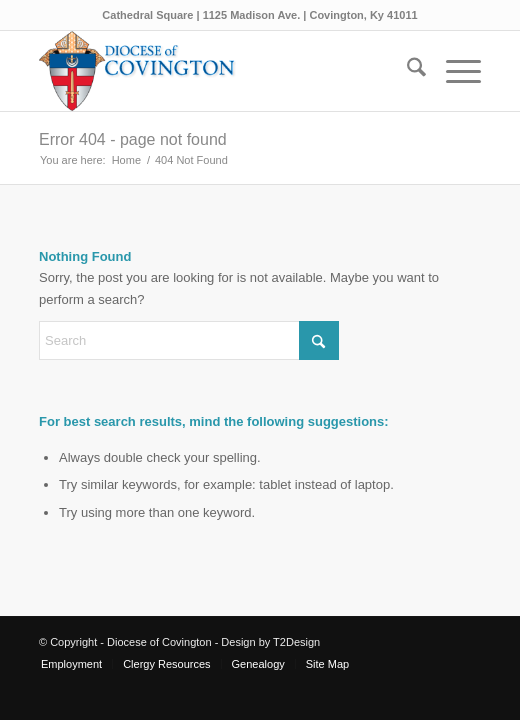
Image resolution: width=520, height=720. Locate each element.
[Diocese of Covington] (216, 71)
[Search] (406, 71)
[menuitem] (406, 71)
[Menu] (453, 71)
